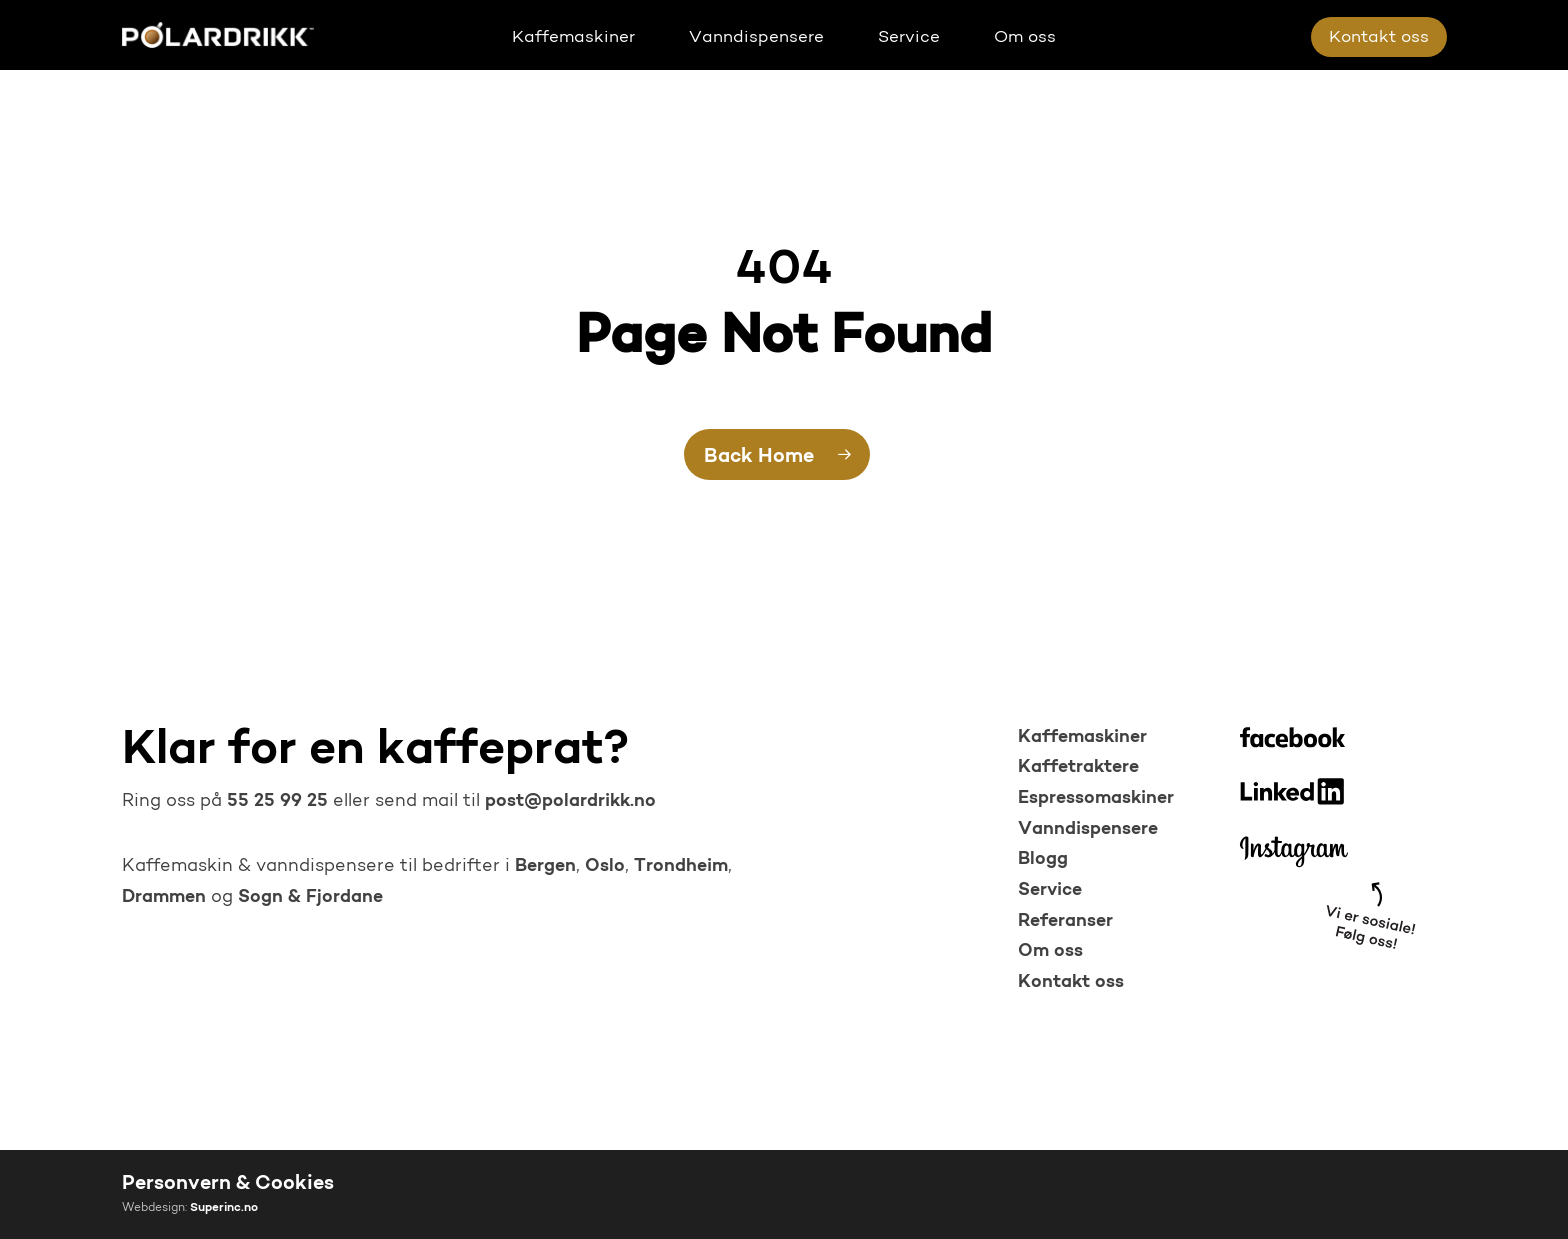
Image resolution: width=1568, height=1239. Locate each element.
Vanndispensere (1088, 829)
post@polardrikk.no (570, 801)
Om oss (1050, 951)
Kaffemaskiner (1082, 737)
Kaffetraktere (1078, 767)
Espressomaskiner (1096, 798)
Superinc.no (224, 1208)
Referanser (1065, 921)
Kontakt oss (1071, 982)
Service (1050, 890)
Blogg (1043, 859)
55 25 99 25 (275, 801)
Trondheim (681, 866)
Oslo (605, 866)
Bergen (545, 866)
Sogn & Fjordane (310, 897)
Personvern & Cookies (228, 1184)
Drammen (164, 897)
